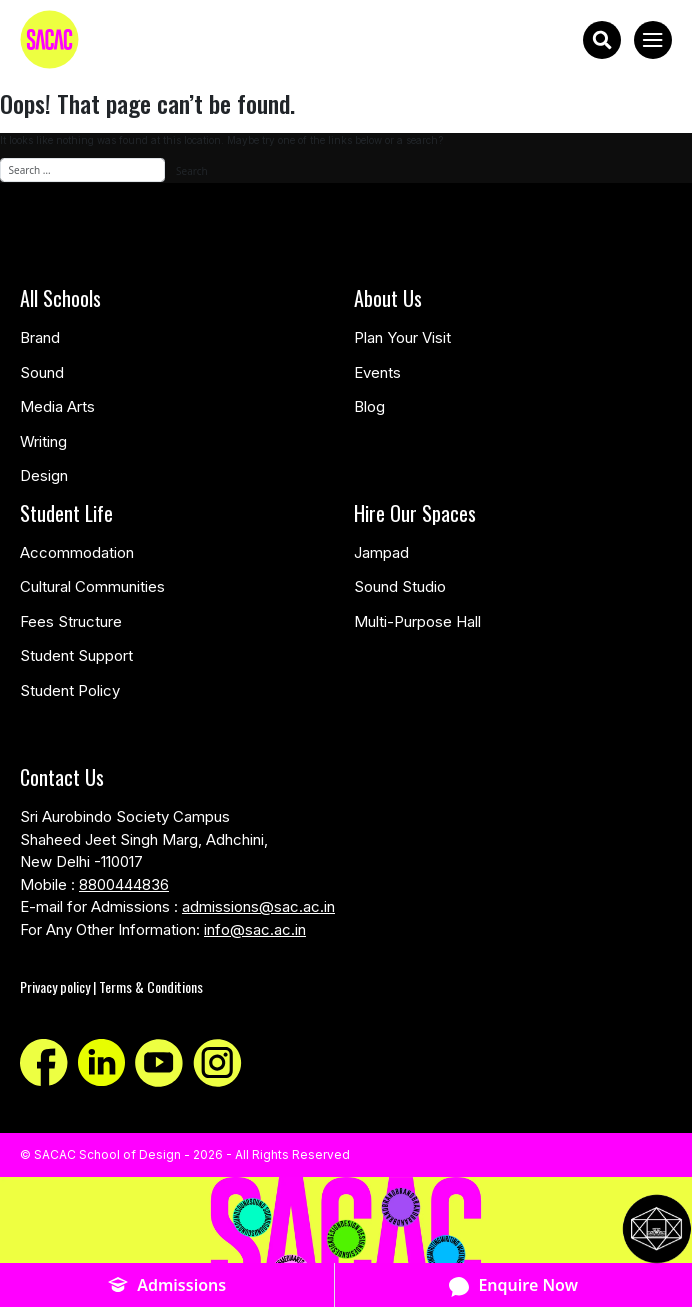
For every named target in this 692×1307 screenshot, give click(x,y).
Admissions (167, 1285)
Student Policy (70, 690)
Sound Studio (400, 586)
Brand (40, 337)
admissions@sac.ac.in (258, 906)
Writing (43, 441)
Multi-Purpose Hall (417, 621)
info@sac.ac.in (255, 929)
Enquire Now (513, 1285)
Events (377, 372)
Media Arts (57, 406)
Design (44, 475)
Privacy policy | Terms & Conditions (111, 986)
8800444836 (124, 884)
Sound (42, 372)
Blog (369, 406)
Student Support (76, 655)
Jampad (381, 552)
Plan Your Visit (402, 337)
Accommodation (77, 552)
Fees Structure (71, 621)
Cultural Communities (92, 586)
